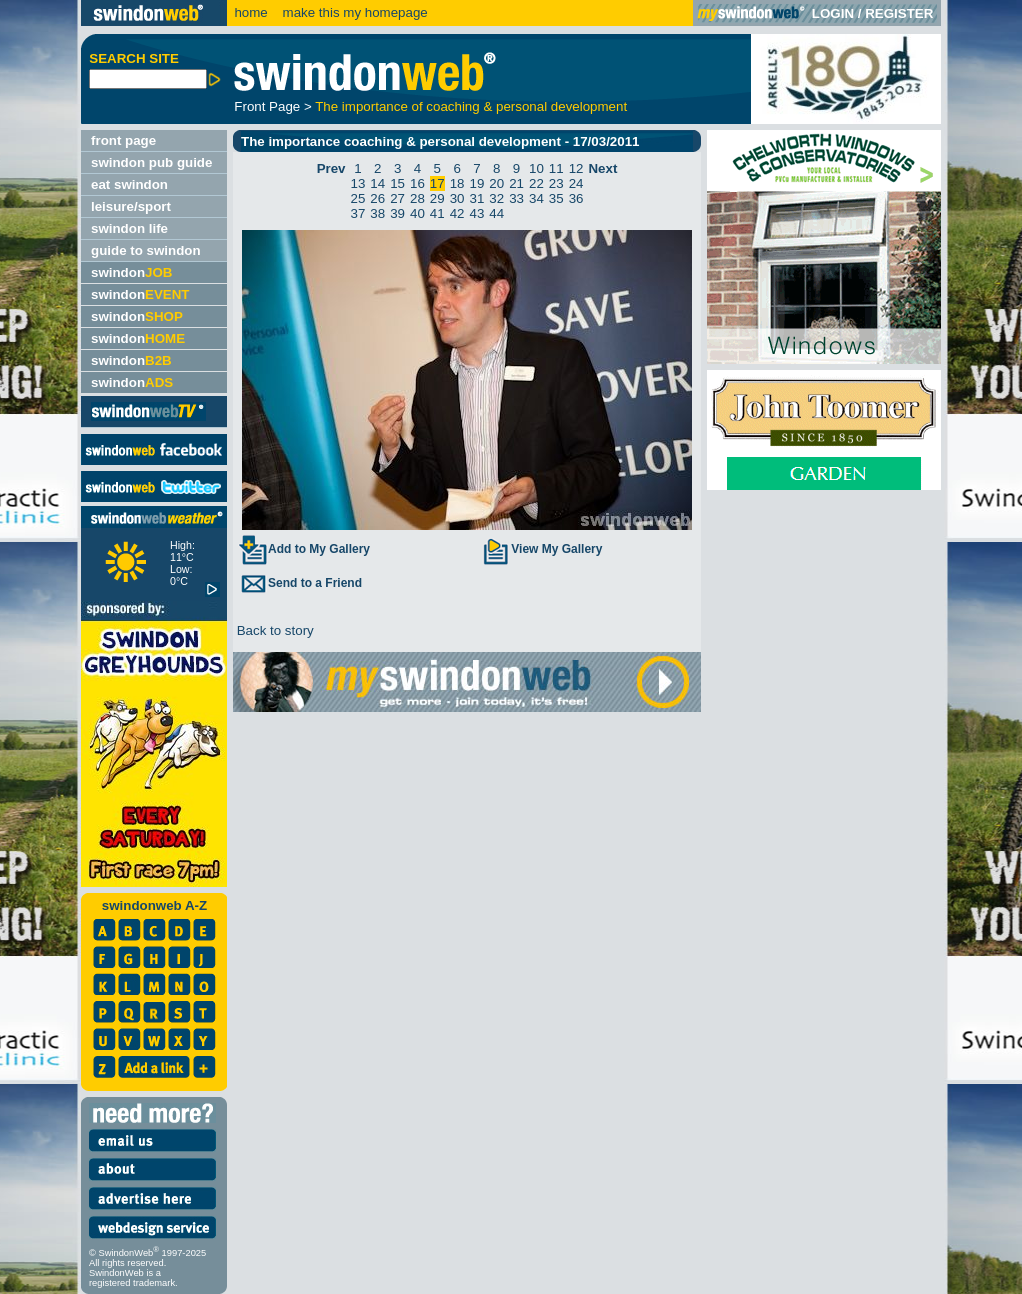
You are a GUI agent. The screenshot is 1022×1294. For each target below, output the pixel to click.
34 (536, 198)
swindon (131, 272)
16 (417, 183)
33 (516, 198)
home (250, 12)
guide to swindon (146, 250)
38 (377, 213)
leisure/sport (131, 206)
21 (516, 183)
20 (496, 183)
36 (576, 198)
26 (377, 198)
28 (417, 198)
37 (358, 213)
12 (576, 168)
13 (358, 183)
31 (477, 198)
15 (397, 183)
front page (123, 140)
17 (437, 183)
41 (437, 213)
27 (397, 198)
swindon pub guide (151, 162)
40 (417, 213)
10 (536, 168)
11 (556, 168)
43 (477, 213)
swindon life (129, 228)
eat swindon (129, 184)
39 (397, 213)
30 (457, 198)
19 (477, 183)
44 (496, 213)
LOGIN (833, 13)
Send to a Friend (300, 583)
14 (377, 183)
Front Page (267, 106)
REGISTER (899, 13)
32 (496, 198)
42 (457, 213)
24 (576, 183)
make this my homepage (353, 12)
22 (536, 183)
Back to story (273, 630)
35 (556, 198)
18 (457, 183)
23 (556, 183)
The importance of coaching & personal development (471, 106)
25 (358, 198)
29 (437, 198)
